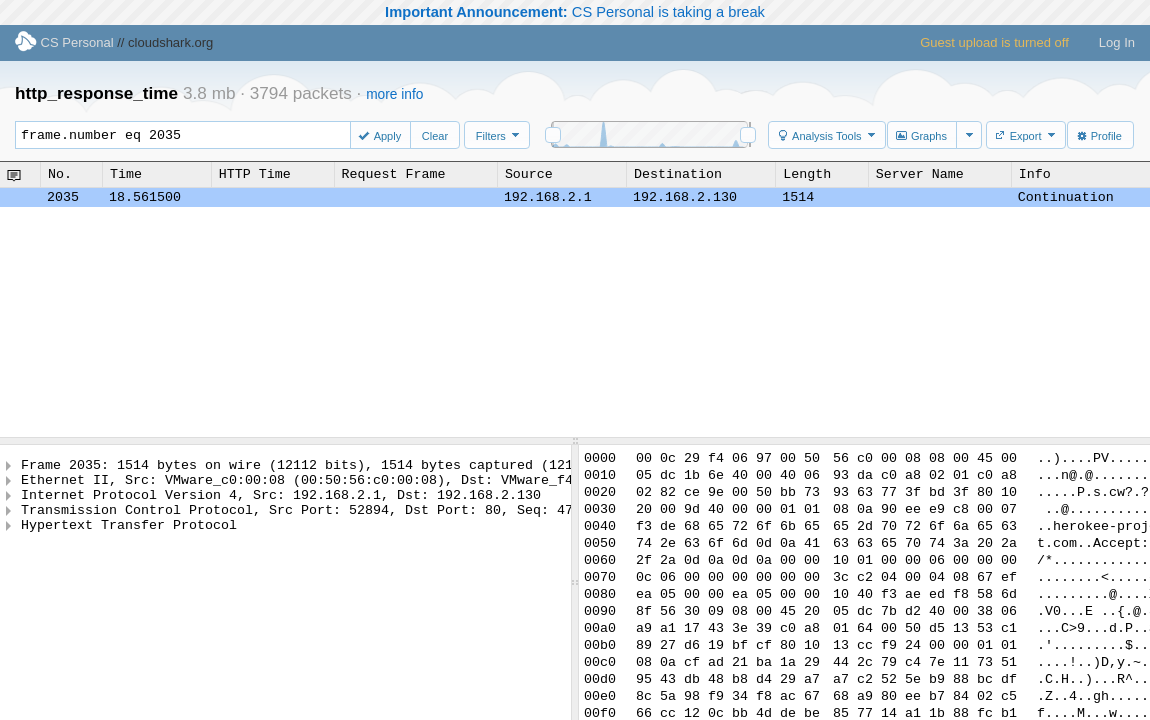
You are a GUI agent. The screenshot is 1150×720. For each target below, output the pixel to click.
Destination (678, 174)
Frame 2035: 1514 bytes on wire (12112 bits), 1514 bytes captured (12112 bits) (329, 467)
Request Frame (394, 174)
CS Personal (64, 42)
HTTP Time (255, 174)
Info (1035, 174)
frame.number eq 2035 (192, 135)
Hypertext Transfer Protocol (129, 539)
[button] (382, 135)
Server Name (920, 174)
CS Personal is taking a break (575, 12)
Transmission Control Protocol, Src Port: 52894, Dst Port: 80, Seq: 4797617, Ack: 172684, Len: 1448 (413, 521)
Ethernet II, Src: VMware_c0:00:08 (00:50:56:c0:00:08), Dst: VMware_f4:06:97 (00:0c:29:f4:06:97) (401, 485)
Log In (1117, 42)
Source (529, 174)
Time (126, 174)
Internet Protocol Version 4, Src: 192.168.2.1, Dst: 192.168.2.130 (281, 503)
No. (60, 174)
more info (394, 94)
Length (807, 174)
